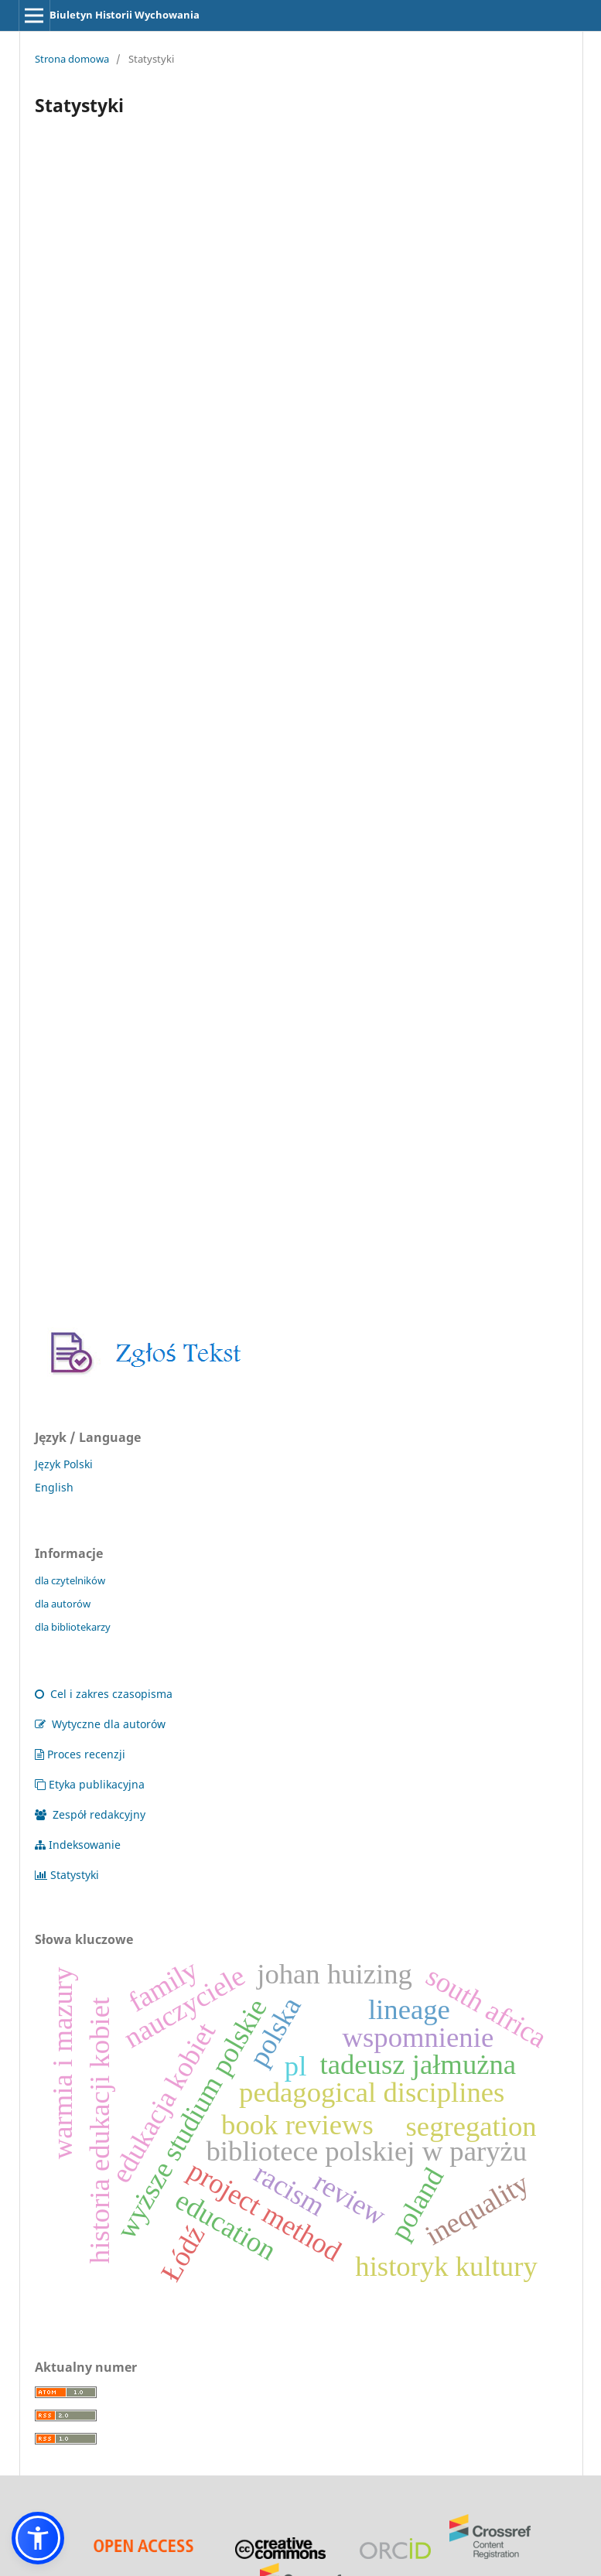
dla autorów (62, 1604)
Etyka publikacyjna (90, 1784)
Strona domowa (72, 59)
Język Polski (64, 1464)
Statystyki (67, 1874)
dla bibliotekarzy (73, 1627)
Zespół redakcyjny (90, 1814)
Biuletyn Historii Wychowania (125, 15)
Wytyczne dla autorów (100, 1724)
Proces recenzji (80, 1754)
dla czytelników (70, 1580)
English (54, 1487)
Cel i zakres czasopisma (103, 1693)
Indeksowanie (78, 1844)
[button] (37, 2538)
